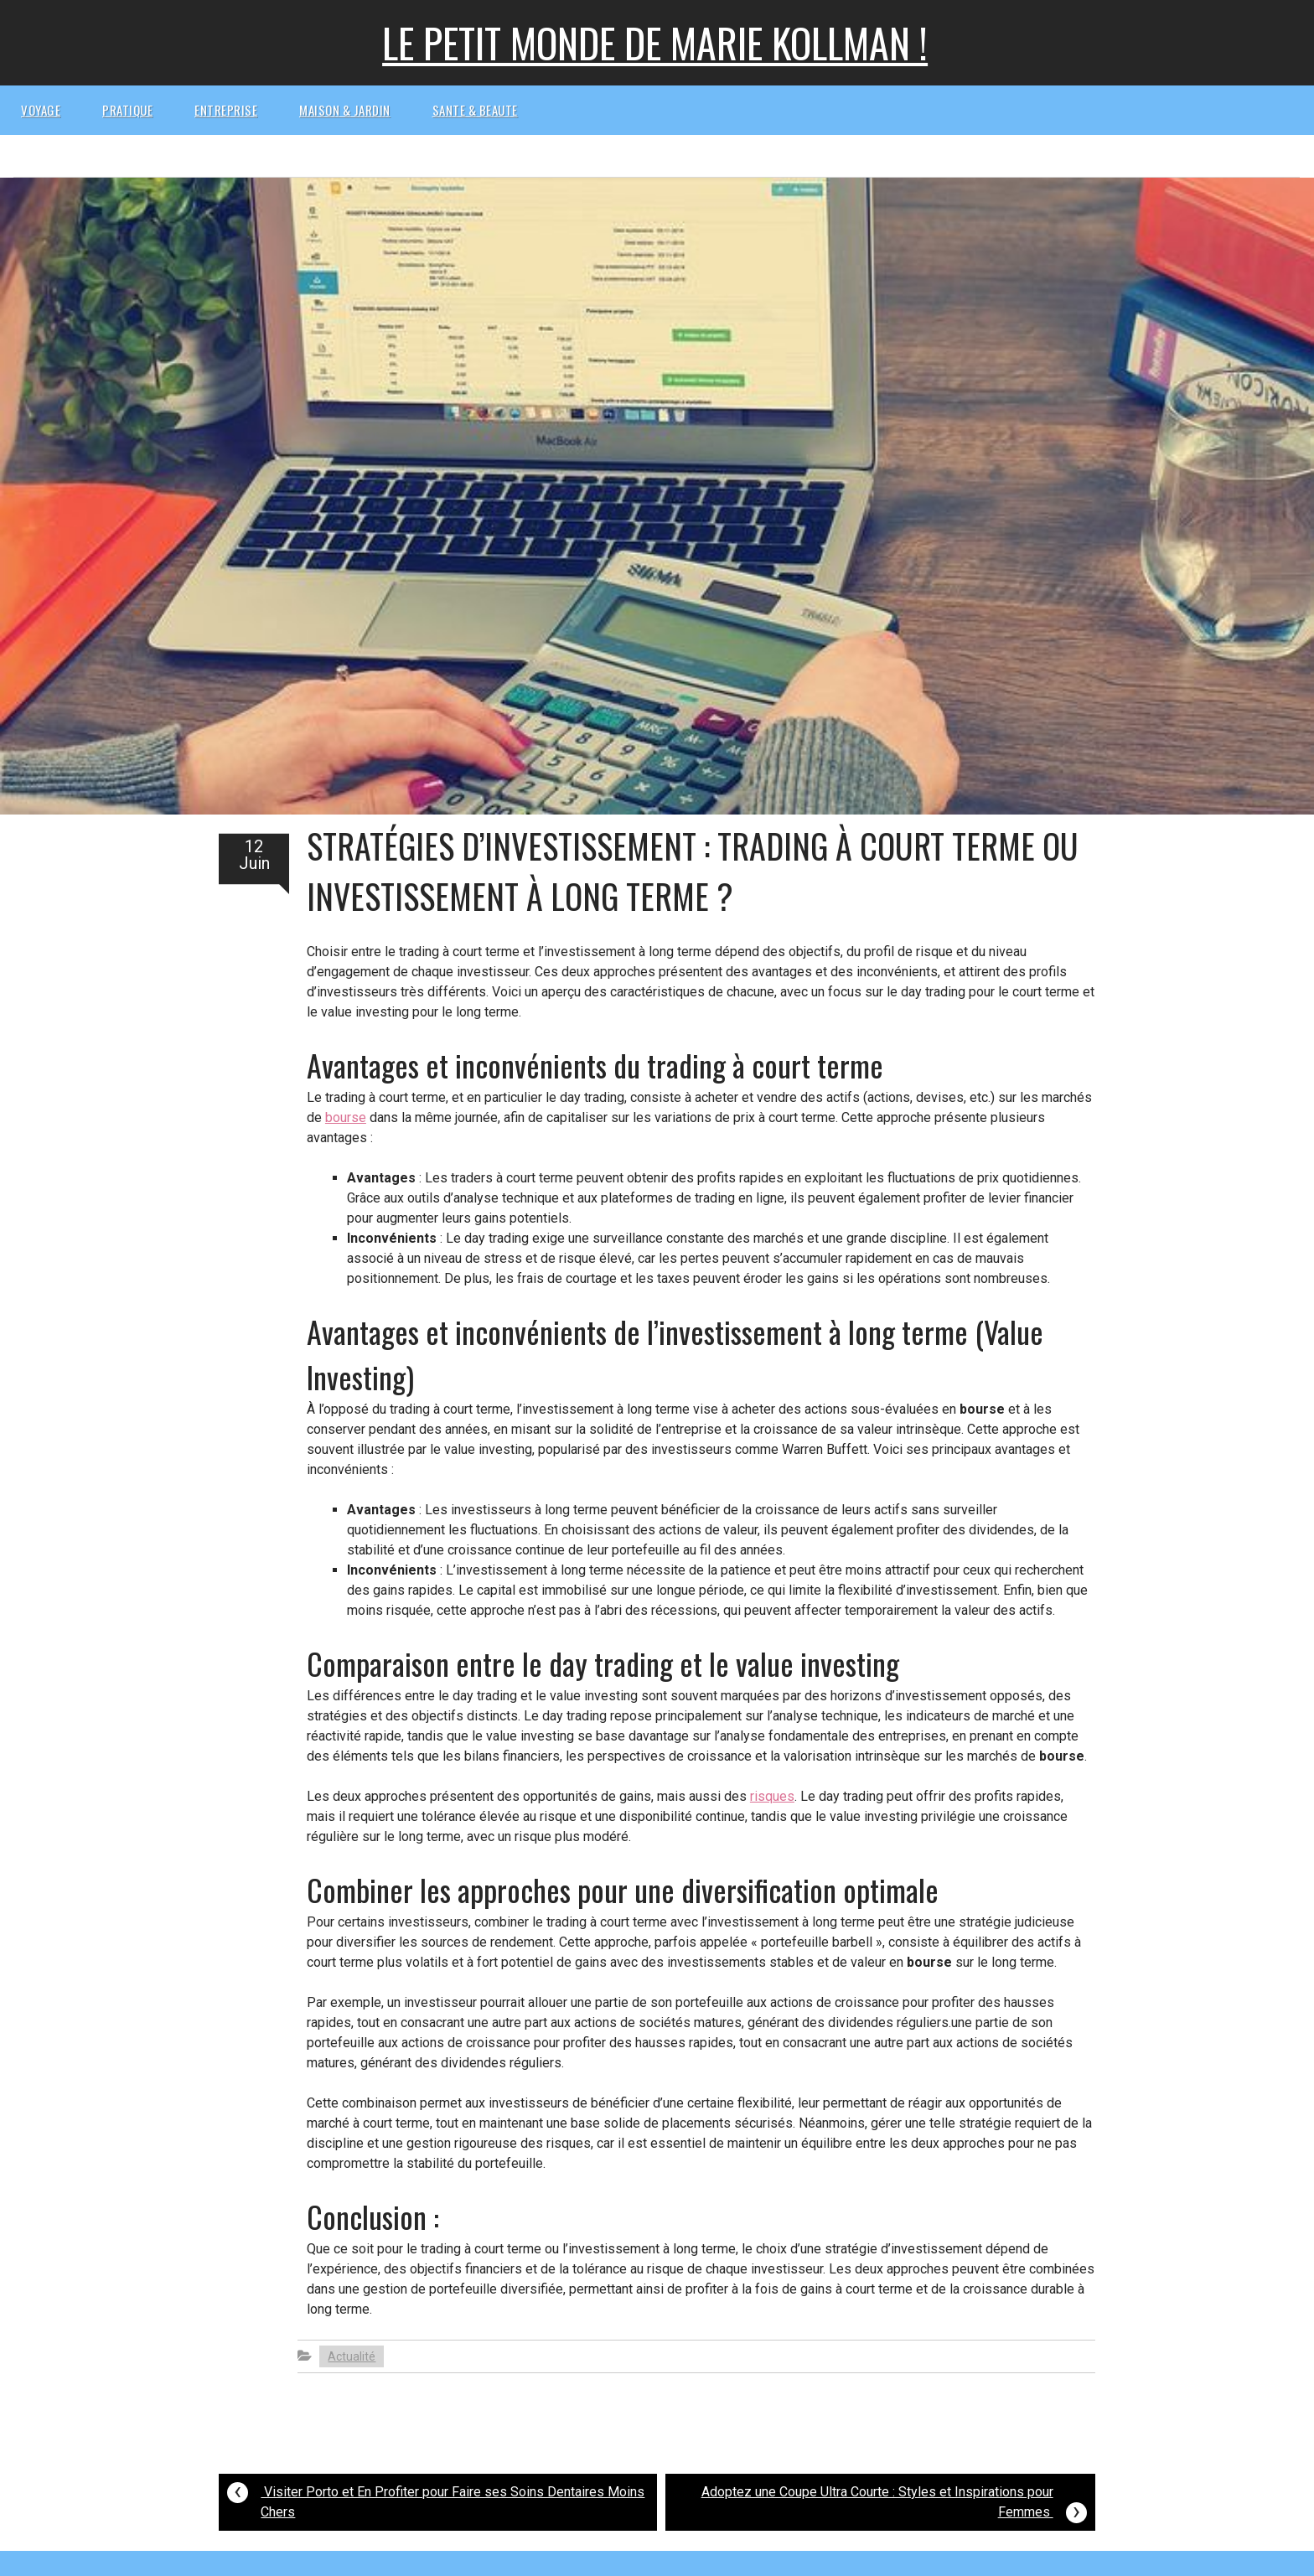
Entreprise (225, 110)
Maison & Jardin (345, 110)
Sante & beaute (475, 110)
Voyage (40, 110)
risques (772, 1796)
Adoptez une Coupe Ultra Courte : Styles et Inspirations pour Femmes (894, 2504)
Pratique (127, 110)
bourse (345, 1117)
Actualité (351, 2356)
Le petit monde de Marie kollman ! (655, 42)
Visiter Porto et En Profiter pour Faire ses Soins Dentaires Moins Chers (435, 2497)
